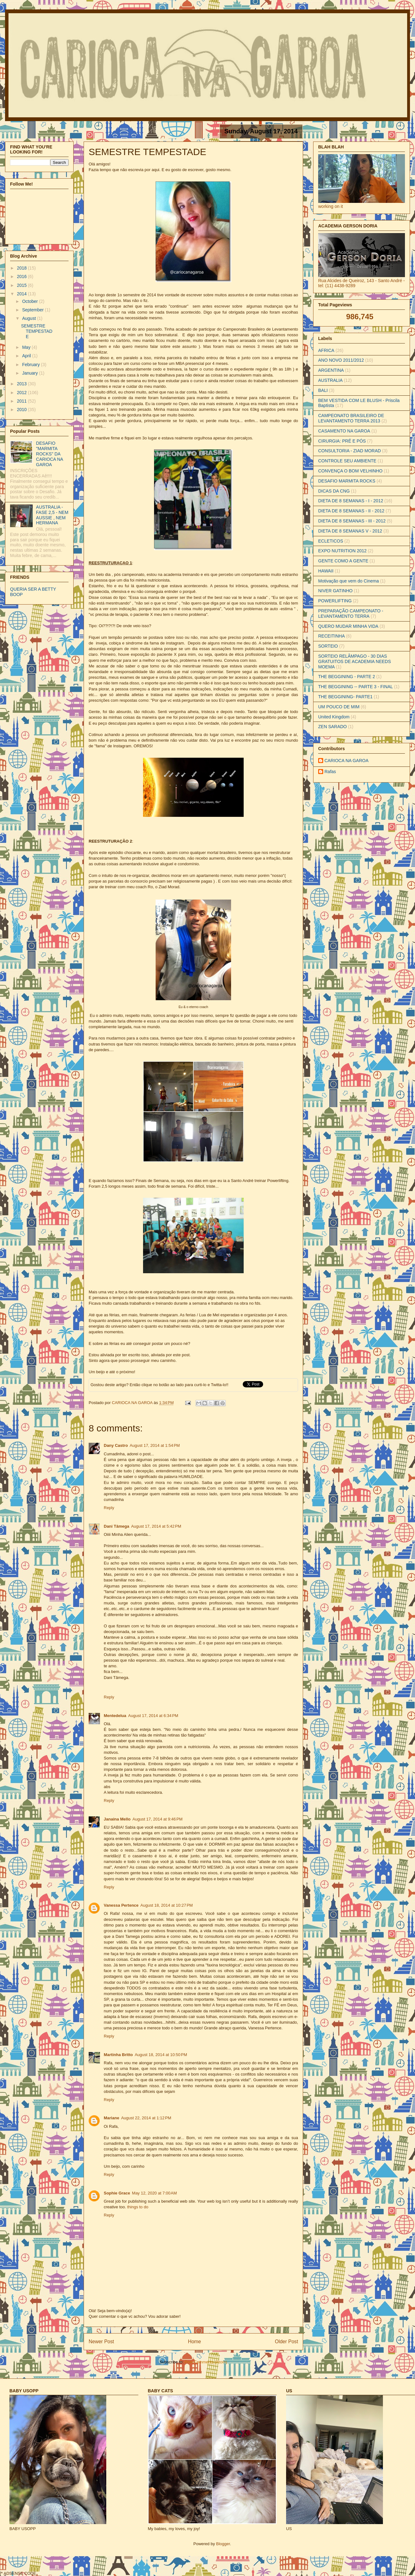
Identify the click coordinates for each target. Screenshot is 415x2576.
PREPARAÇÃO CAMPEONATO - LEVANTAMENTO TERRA (350, 613)
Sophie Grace (117, 2193)
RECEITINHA (331, 635)
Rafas (330, 771)
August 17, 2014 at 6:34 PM (153, 1715)
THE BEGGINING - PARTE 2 (346, 676)
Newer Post (101, 2341)
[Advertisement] (77, 2565)
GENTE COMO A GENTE (343, 560)
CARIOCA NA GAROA (133, 1402)
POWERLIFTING (335, 600)
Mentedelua (115, 1715)
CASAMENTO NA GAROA (344, 430)
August (29, 318)
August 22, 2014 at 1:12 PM (146, 2118)
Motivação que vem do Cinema (348, 580)
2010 (22, 409)
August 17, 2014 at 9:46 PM (157, 1819)
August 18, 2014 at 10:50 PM (161, 2054)
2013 (22, 383)
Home (194, 2341)
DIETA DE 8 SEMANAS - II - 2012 (351, 510)
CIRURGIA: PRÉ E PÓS (342, 440)
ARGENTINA (331, 370)
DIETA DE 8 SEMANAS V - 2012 (350, 530)
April (27, 355)
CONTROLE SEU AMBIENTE (347, 460)
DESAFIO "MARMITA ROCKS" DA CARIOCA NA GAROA (49, 454)
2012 (22, 392)
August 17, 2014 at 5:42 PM (156, 1526)
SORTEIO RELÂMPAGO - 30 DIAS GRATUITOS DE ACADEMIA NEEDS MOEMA (354, 661)
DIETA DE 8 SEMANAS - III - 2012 (351, 520)
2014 (22, 293)
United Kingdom (334, 716)
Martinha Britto (118, 2054)
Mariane (111, 2118)
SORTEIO (328, 646)
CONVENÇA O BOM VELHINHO (350, 470)
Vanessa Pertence (121, 1905)
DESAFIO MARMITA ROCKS (346, 480)
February (31, 364)
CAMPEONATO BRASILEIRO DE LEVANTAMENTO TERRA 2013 (351, 418)
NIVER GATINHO (335, 590)
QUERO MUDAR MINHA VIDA (348, 626)
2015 (22, 285)
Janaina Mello (117, 1819)
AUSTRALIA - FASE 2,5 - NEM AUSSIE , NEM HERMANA (52, 515)
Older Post (286, 2341)
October (30, 301)
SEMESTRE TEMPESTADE (37, 331)
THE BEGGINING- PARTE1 (345, 696)
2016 (22, 276)
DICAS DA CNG (334, 490)
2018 (22, 267)
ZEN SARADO (332, 726)
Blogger (223, 2543)
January (30, 373)
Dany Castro (116, 1445)
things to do (137, 2207)
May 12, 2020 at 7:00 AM (154, 2193)
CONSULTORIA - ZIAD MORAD (349, 450)
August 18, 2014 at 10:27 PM (167, 1905)
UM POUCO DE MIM (338, 706)
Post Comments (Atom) (206, 2362)
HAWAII (326, 570)
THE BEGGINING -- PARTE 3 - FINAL (355, 686)
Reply (109, 1507)
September (33, 309)
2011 (22, 401)
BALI (323, 390)
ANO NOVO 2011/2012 (341, 360)
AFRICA (326, 350)
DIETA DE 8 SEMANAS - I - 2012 (350, 500)
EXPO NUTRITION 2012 (342, 550)
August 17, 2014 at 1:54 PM (155, 1445)
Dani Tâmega (116, 1526)
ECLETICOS (330, 541)
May (26, 347)
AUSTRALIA (330, 380)
